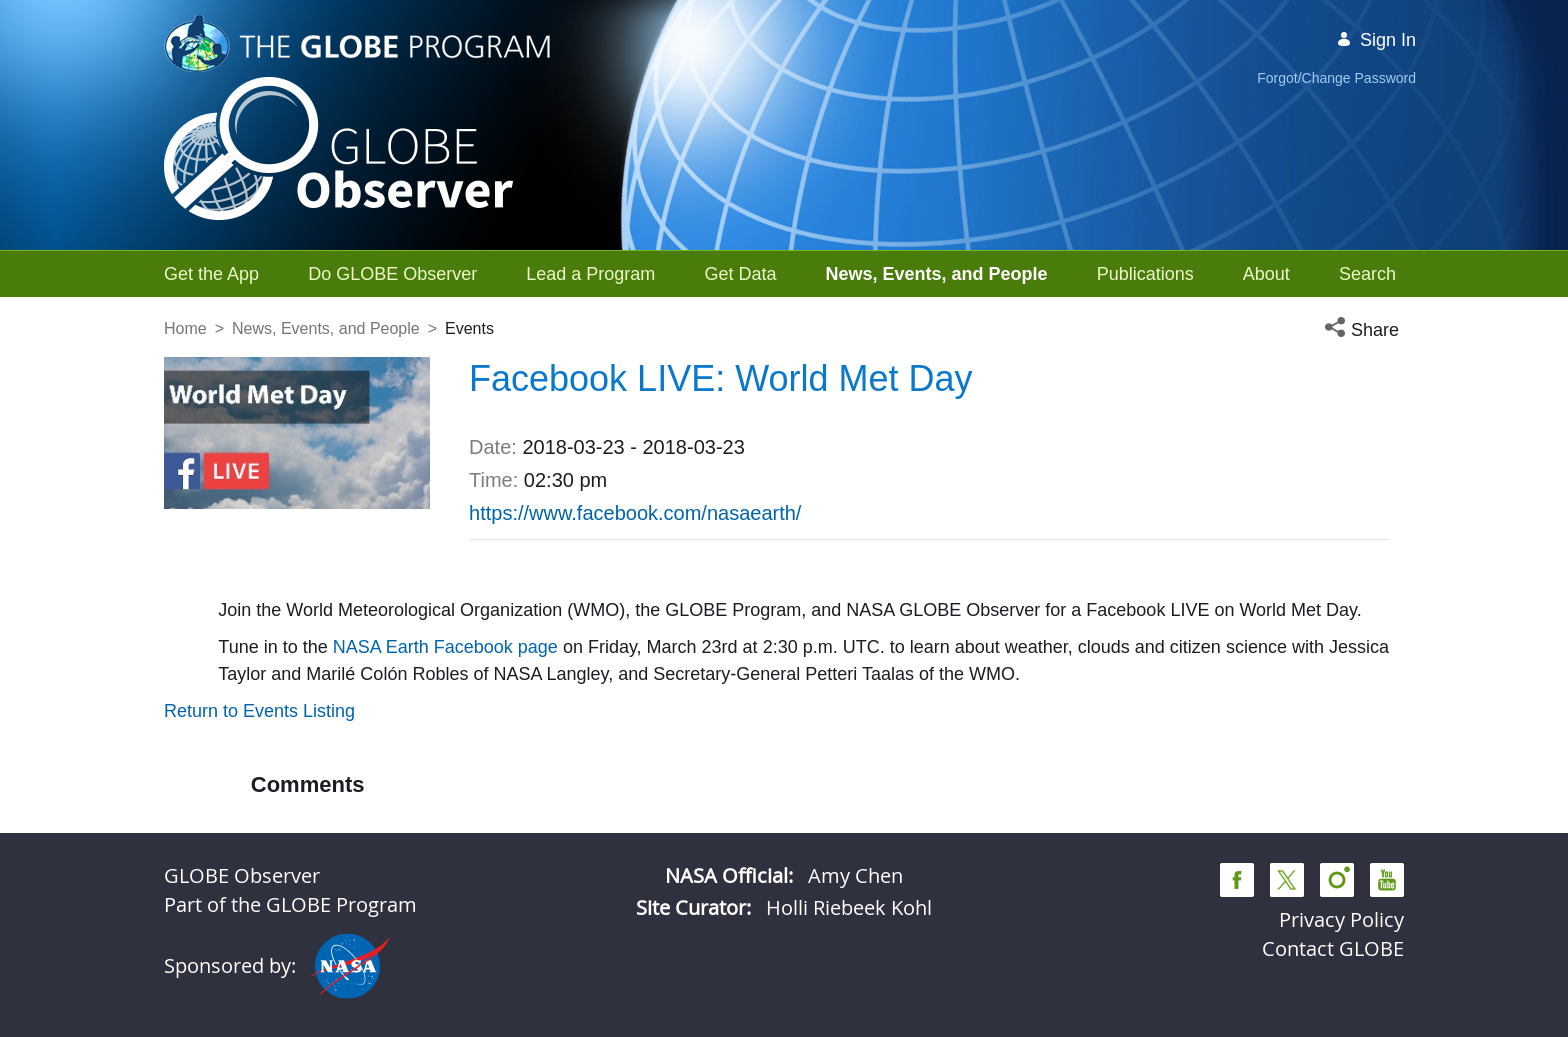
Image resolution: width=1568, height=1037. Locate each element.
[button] (1364, 330)
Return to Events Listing (259, 711)
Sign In (1376, 40)
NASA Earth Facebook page (443, 647)
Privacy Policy (1341, 919)
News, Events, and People (326, 328)
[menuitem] (211, 274)
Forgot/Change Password (1336, 78)
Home (185, 328)
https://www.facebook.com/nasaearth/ (635, 513)
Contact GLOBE (1333, 948)
